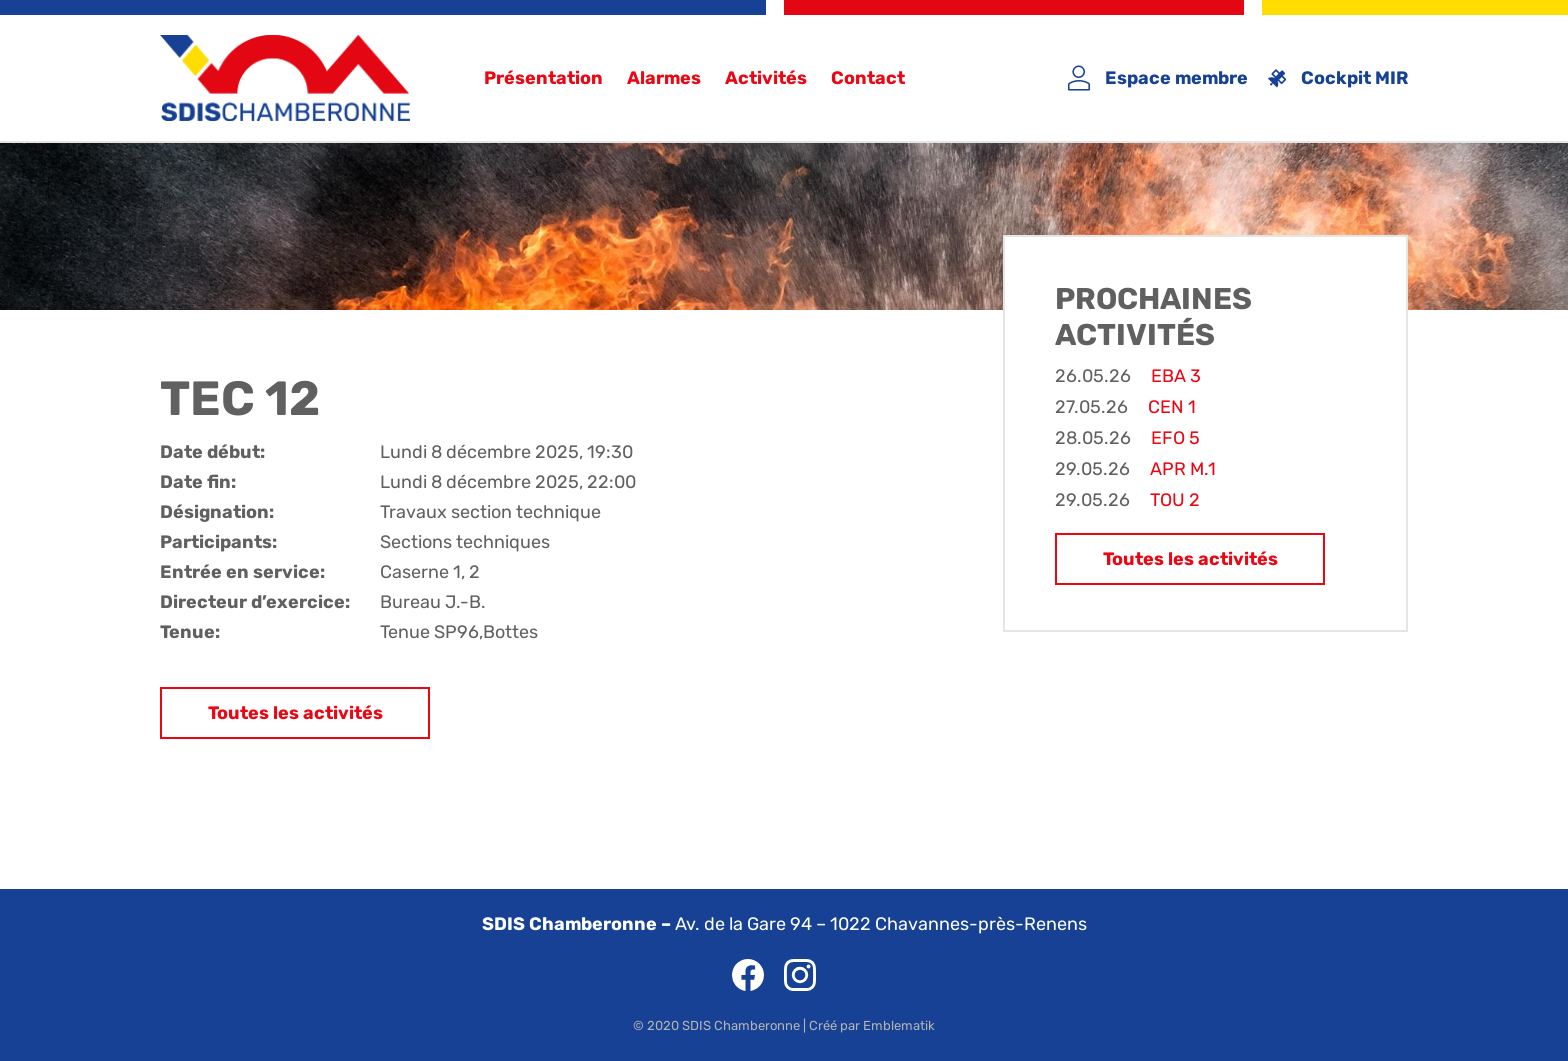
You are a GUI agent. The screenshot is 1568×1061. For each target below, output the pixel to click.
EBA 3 (1176, 376)
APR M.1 (1183, 469)
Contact (868, 78)
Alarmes (664, 78)
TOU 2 (1175, 500)
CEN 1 (1172, 407)
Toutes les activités (295, 713)
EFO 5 (1175, 438)
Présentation (543, 78)
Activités (766, 78)
